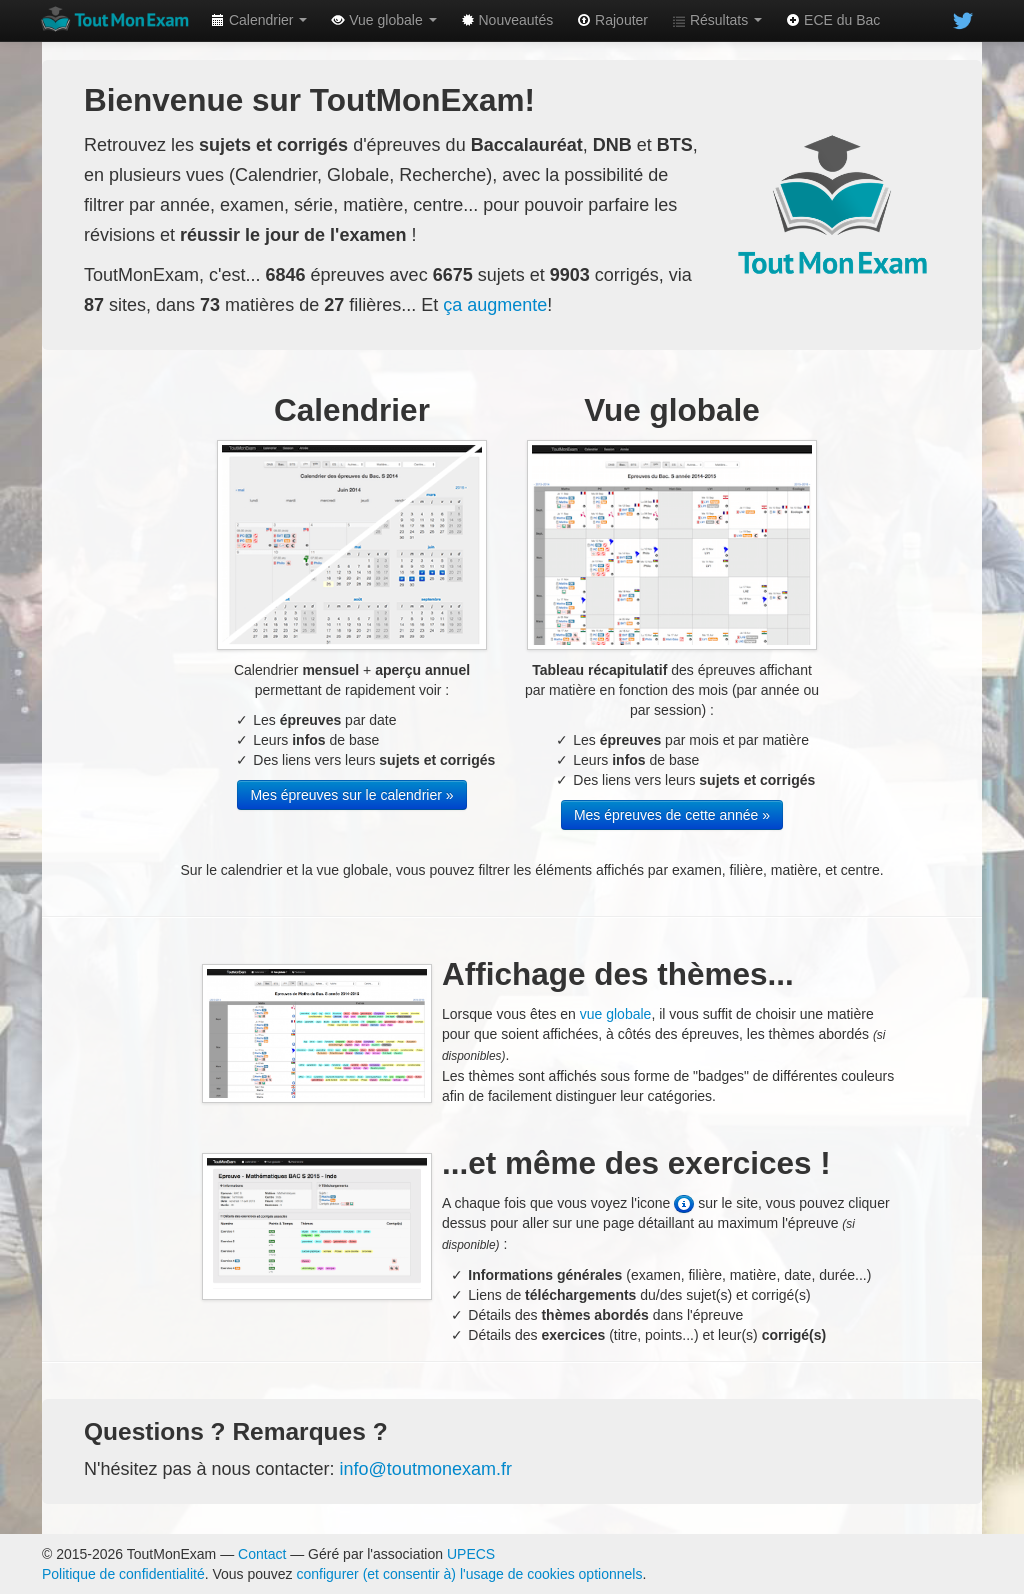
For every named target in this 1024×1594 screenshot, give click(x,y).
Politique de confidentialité (123, 1574)
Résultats (717, 20)
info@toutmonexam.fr (426, 1469)
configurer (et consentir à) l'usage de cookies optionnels (470, 1574)
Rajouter (612, 20)
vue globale (616, 1014)
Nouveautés (507, 20)
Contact (262, 1554)
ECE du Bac (833, 20)
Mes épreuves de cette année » (672, 815)
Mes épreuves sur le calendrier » (351, 795)
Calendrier (259, 20)
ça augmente (495, 305)
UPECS (471, 1554)
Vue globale (383, 20)
